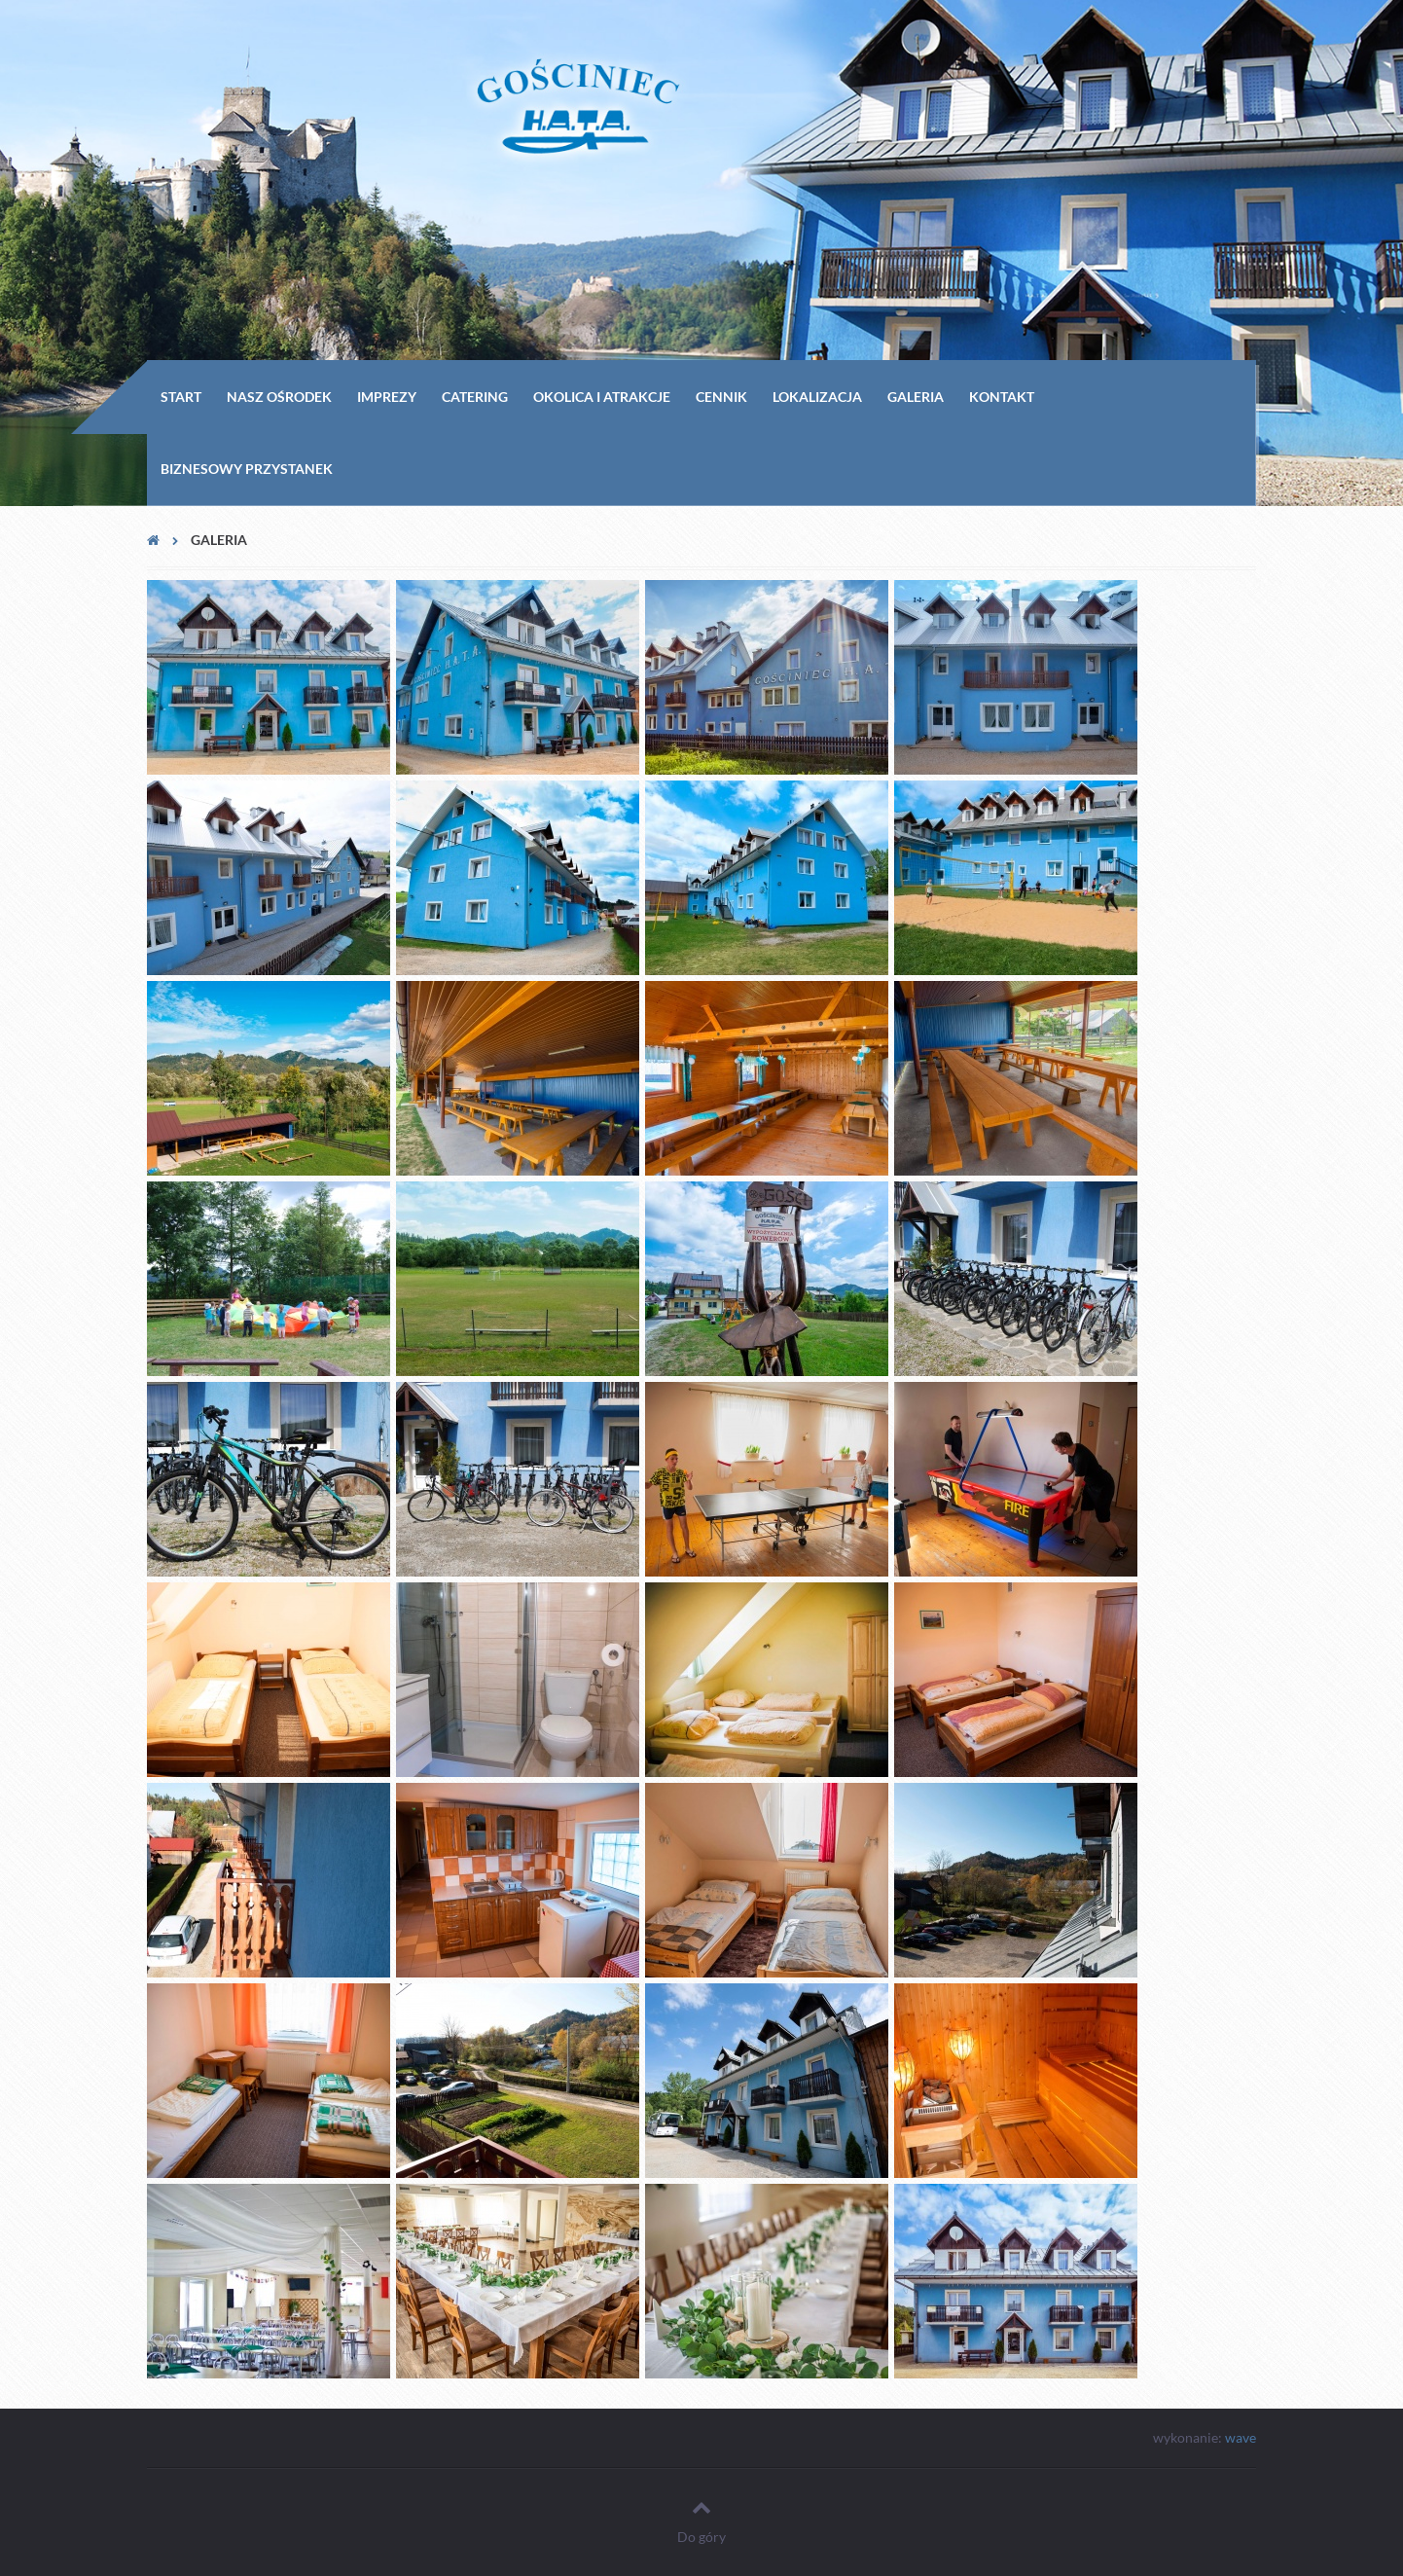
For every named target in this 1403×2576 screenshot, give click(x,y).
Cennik (721, 396)
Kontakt (1001, 396)
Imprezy (386, 396)
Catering (475, 396)
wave (1240, 2437)
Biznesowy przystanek (247, 468)
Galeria (915, 396)
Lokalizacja (817, 396)
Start (181, 396)
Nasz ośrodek (279, 396)
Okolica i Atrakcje (601, 396)
